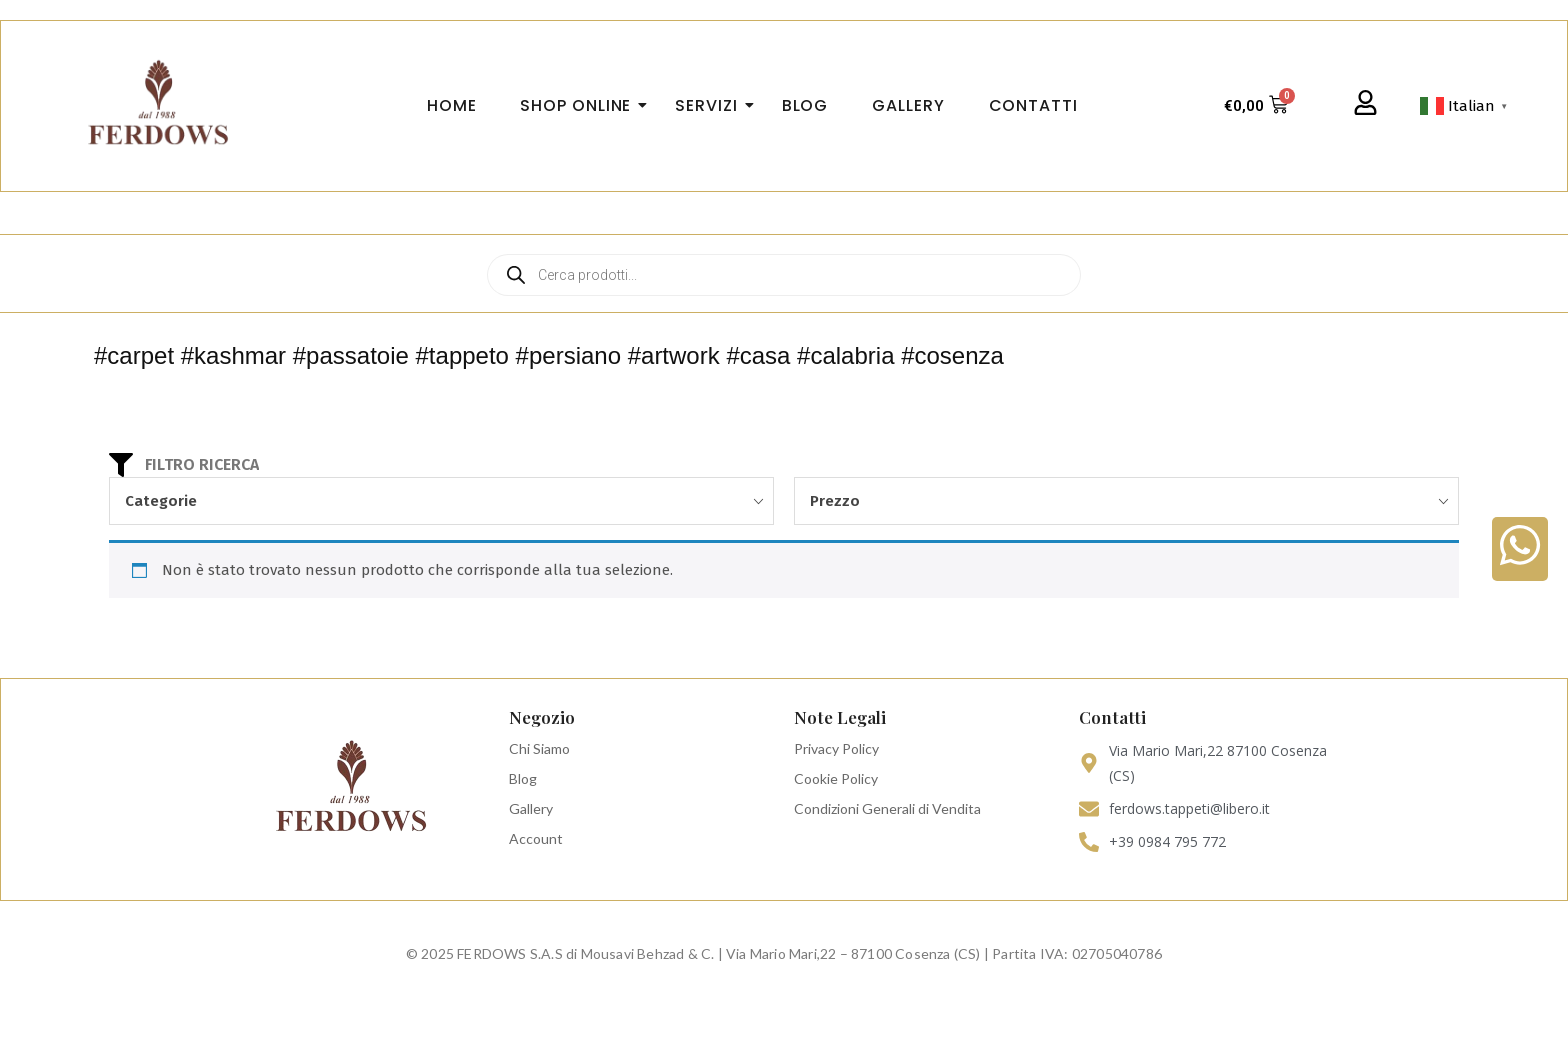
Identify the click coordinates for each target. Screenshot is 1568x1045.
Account (536, 838)
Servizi (712, 105)
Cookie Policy (836, 778)
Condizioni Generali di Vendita (887, 808)
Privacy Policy (836, 748)
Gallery (531, 808)
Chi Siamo (539, 748)
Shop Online (581, 105)
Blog (523, 778)
